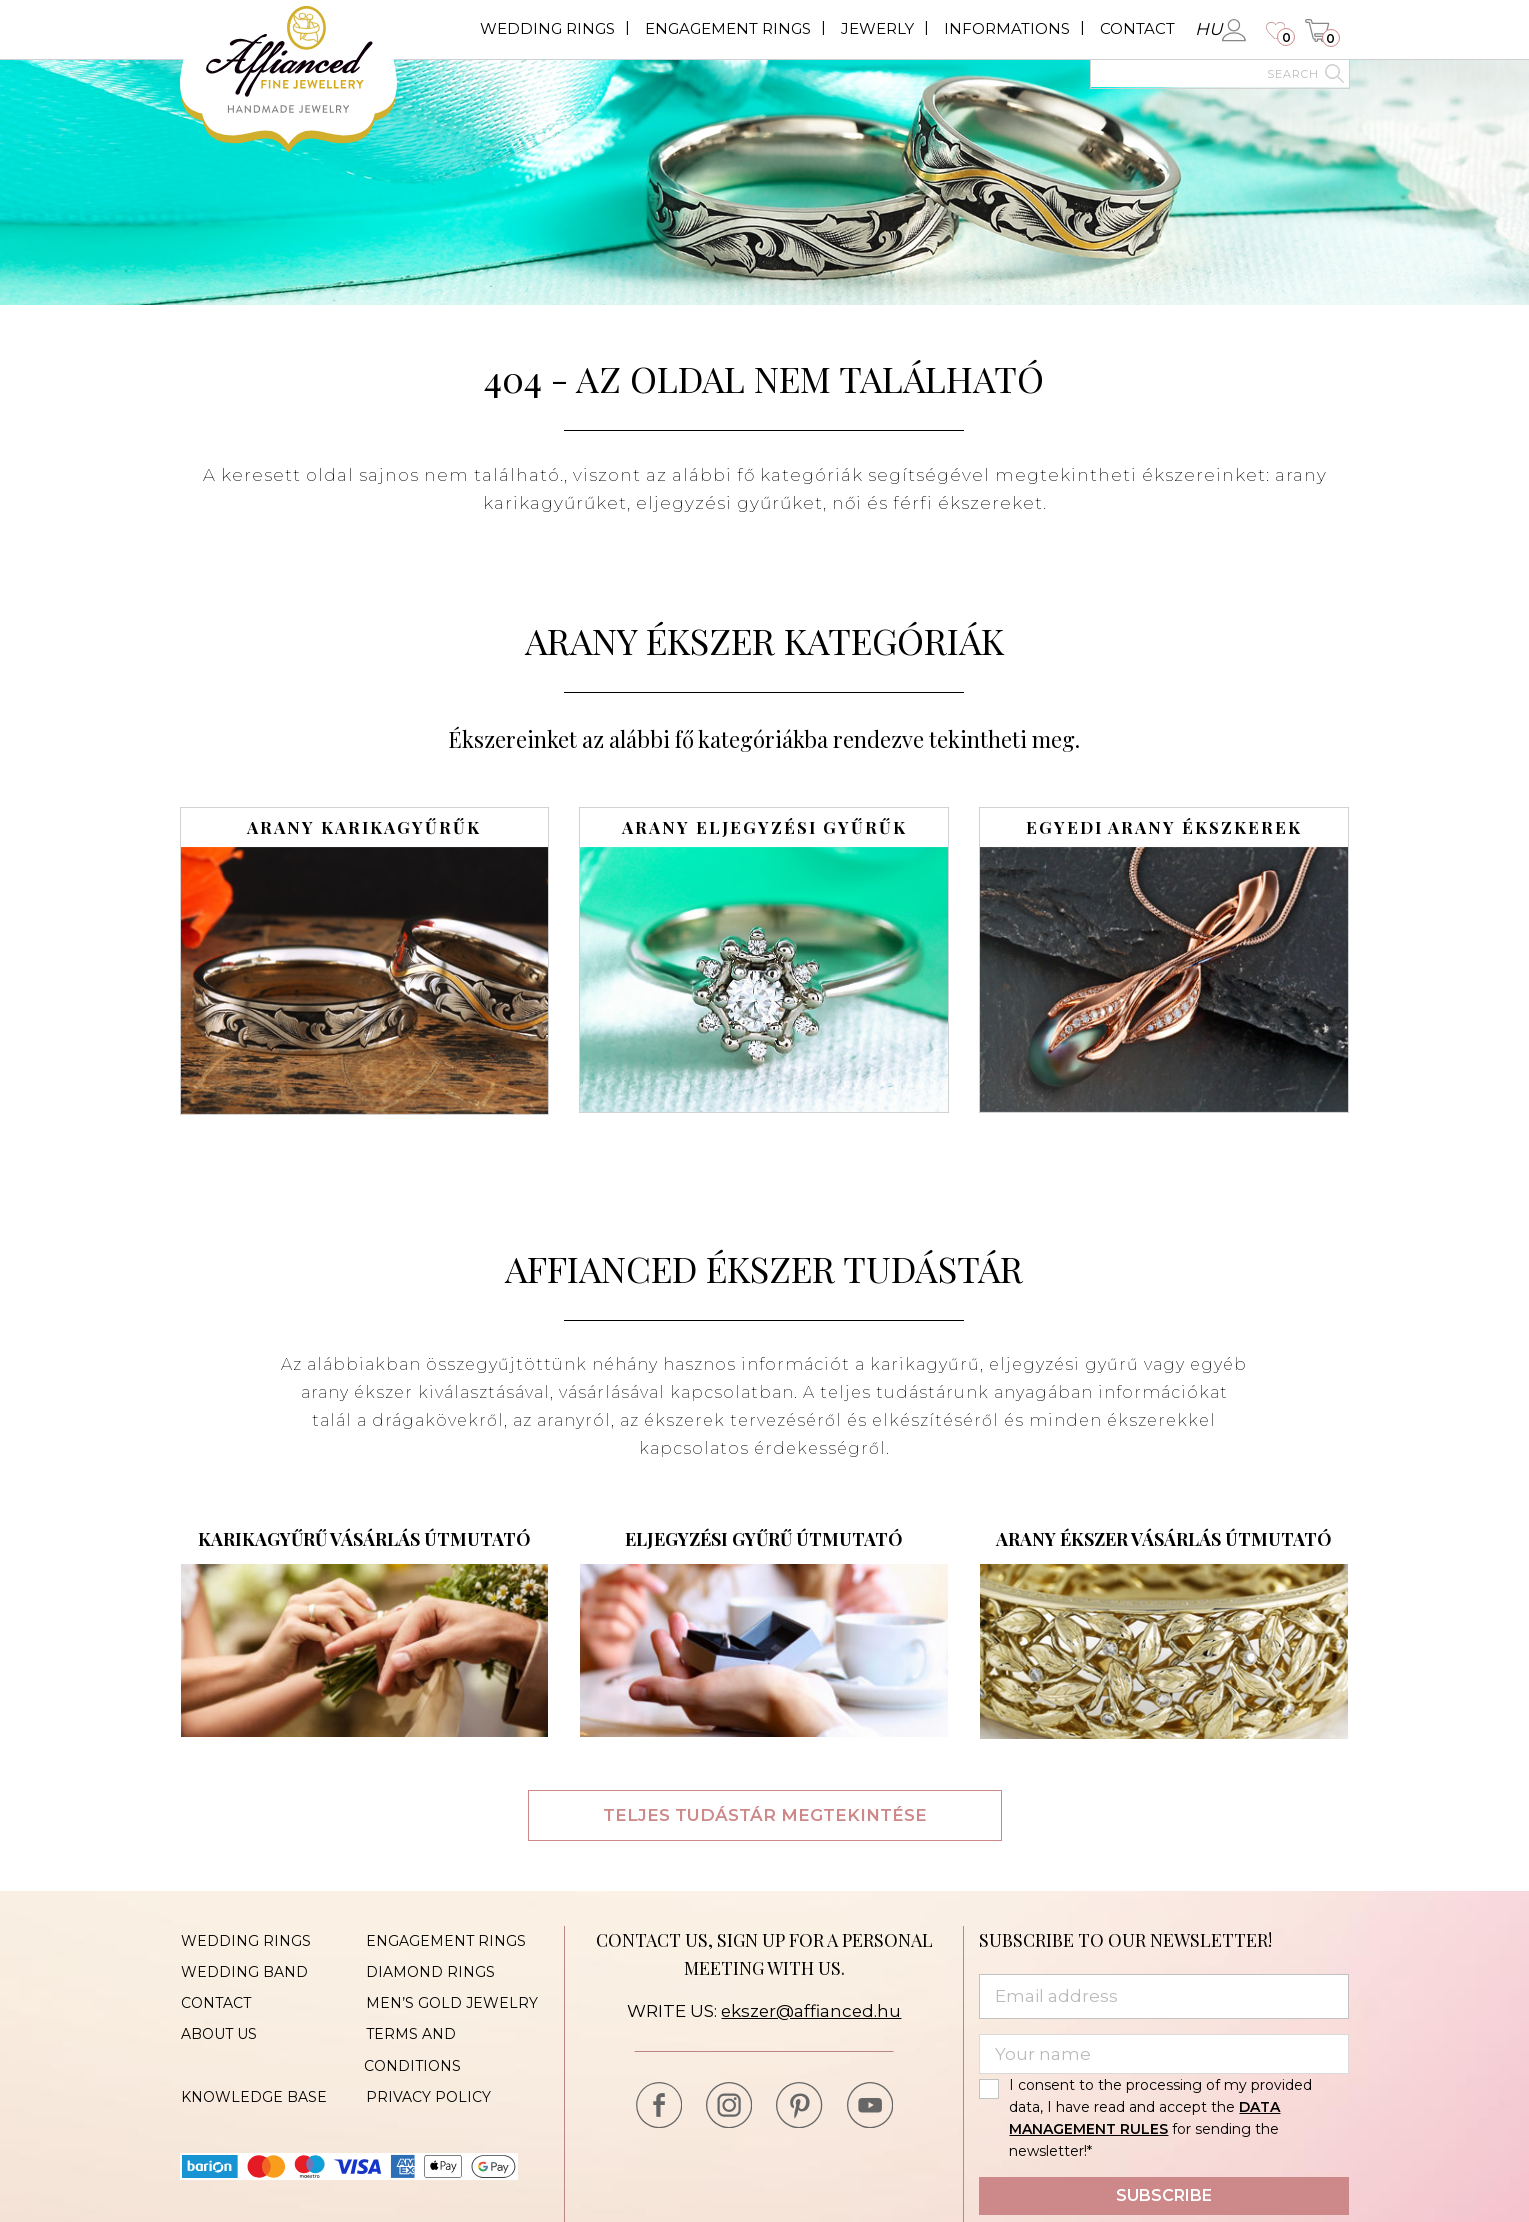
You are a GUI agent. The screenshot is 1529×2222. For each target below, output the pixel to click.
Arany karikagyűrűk (364, 828)
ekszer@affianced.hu (811, 2011)
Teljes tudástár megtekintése (765, 1815)
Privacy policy (426, 2091)
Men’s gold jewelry (450, 2001)
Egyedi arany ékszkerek (1164, 828)
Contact (1137, 28)
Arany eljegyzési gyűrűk (764, 828)
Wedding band (243, 1971)
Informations (1007, 28)
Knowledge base (253, 2091)
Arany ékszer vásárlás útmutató (1164, 1539)
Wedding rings (547, 28)
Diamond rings (428, 1971)
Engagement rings (728, 28)
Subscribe (1164, 2195)
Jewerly (877, 28)
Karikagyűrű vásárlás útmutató (364, 1539)
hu (1208, 29)
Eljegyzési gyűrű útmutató (764, 1539)
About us (218, 2031)
